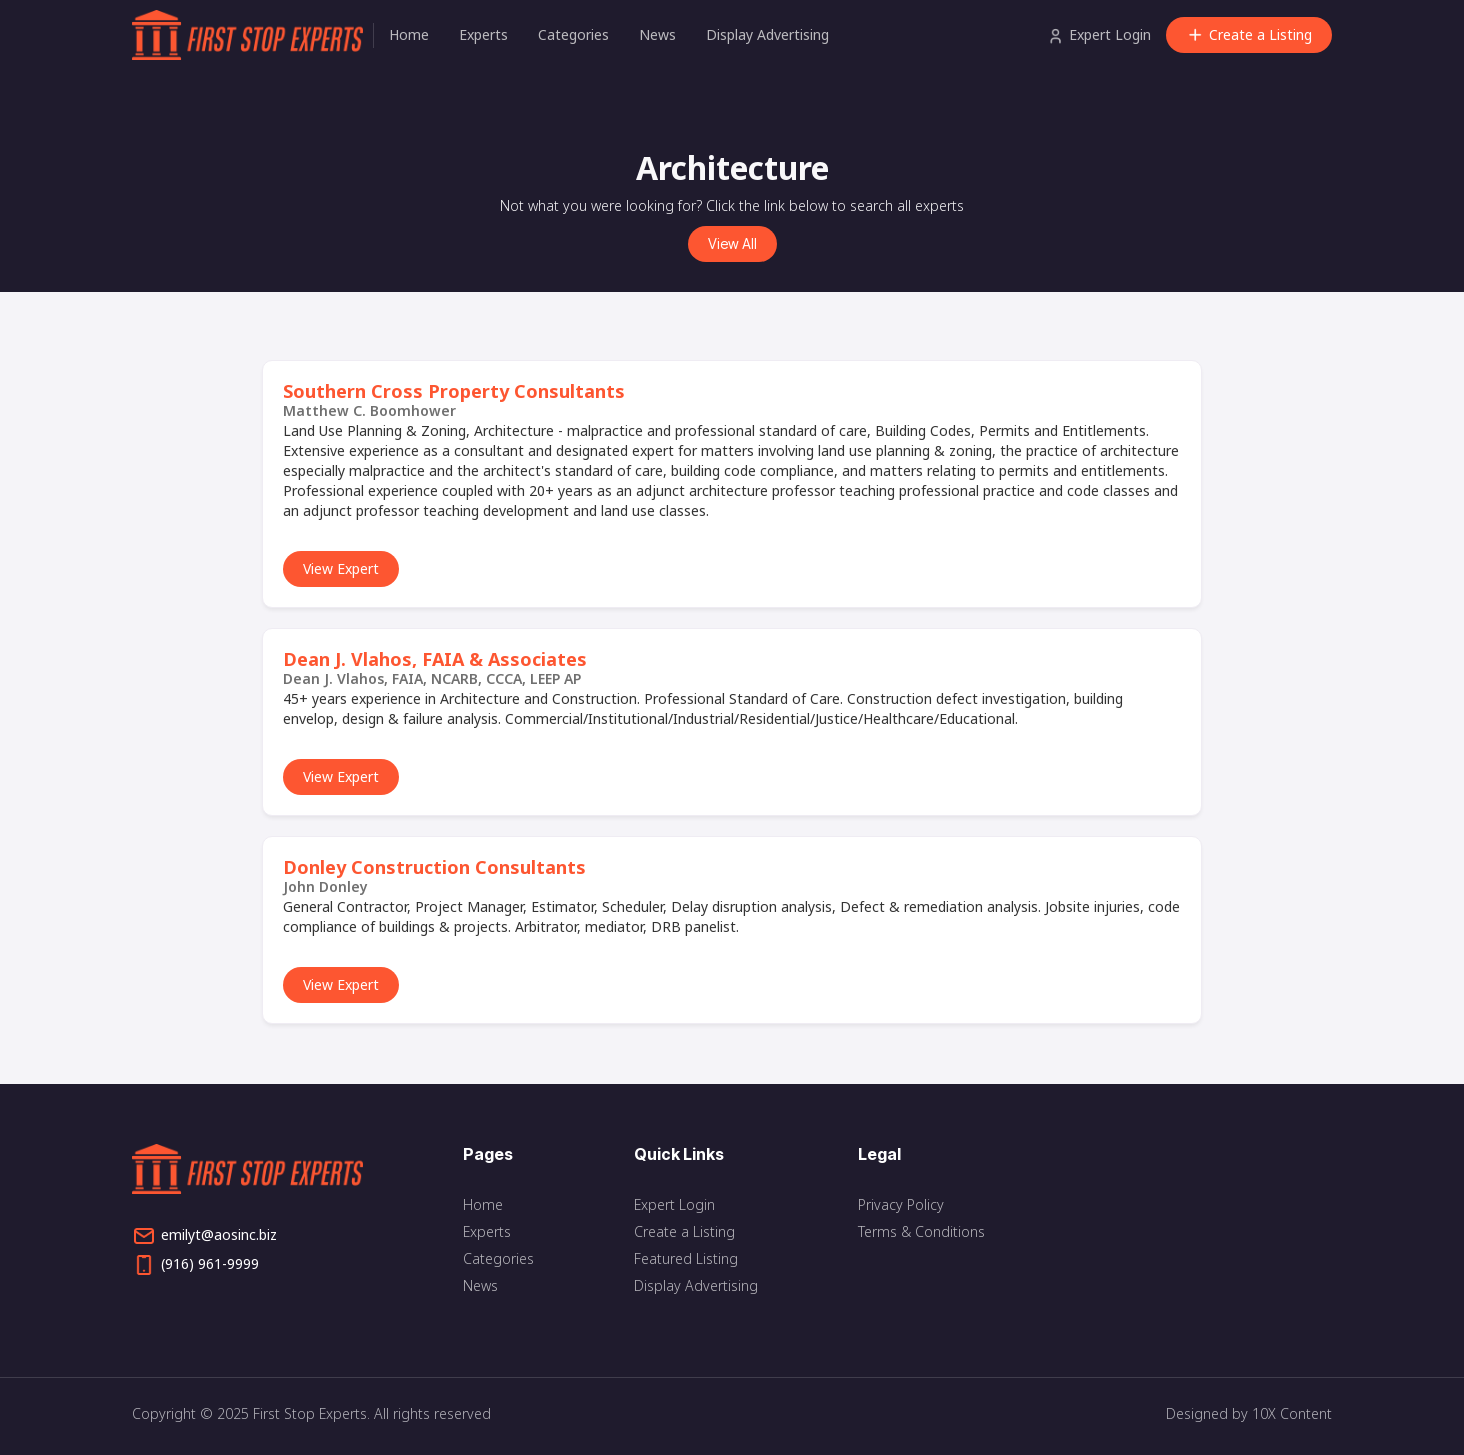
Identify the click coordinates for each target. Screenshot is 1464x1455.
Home (409, 34)
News (657, 34)
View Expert (341, 568)
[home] (252, 35)
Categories (573, 34)
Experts (483, 34)
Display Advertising (767, 34)
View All (732, 243)
